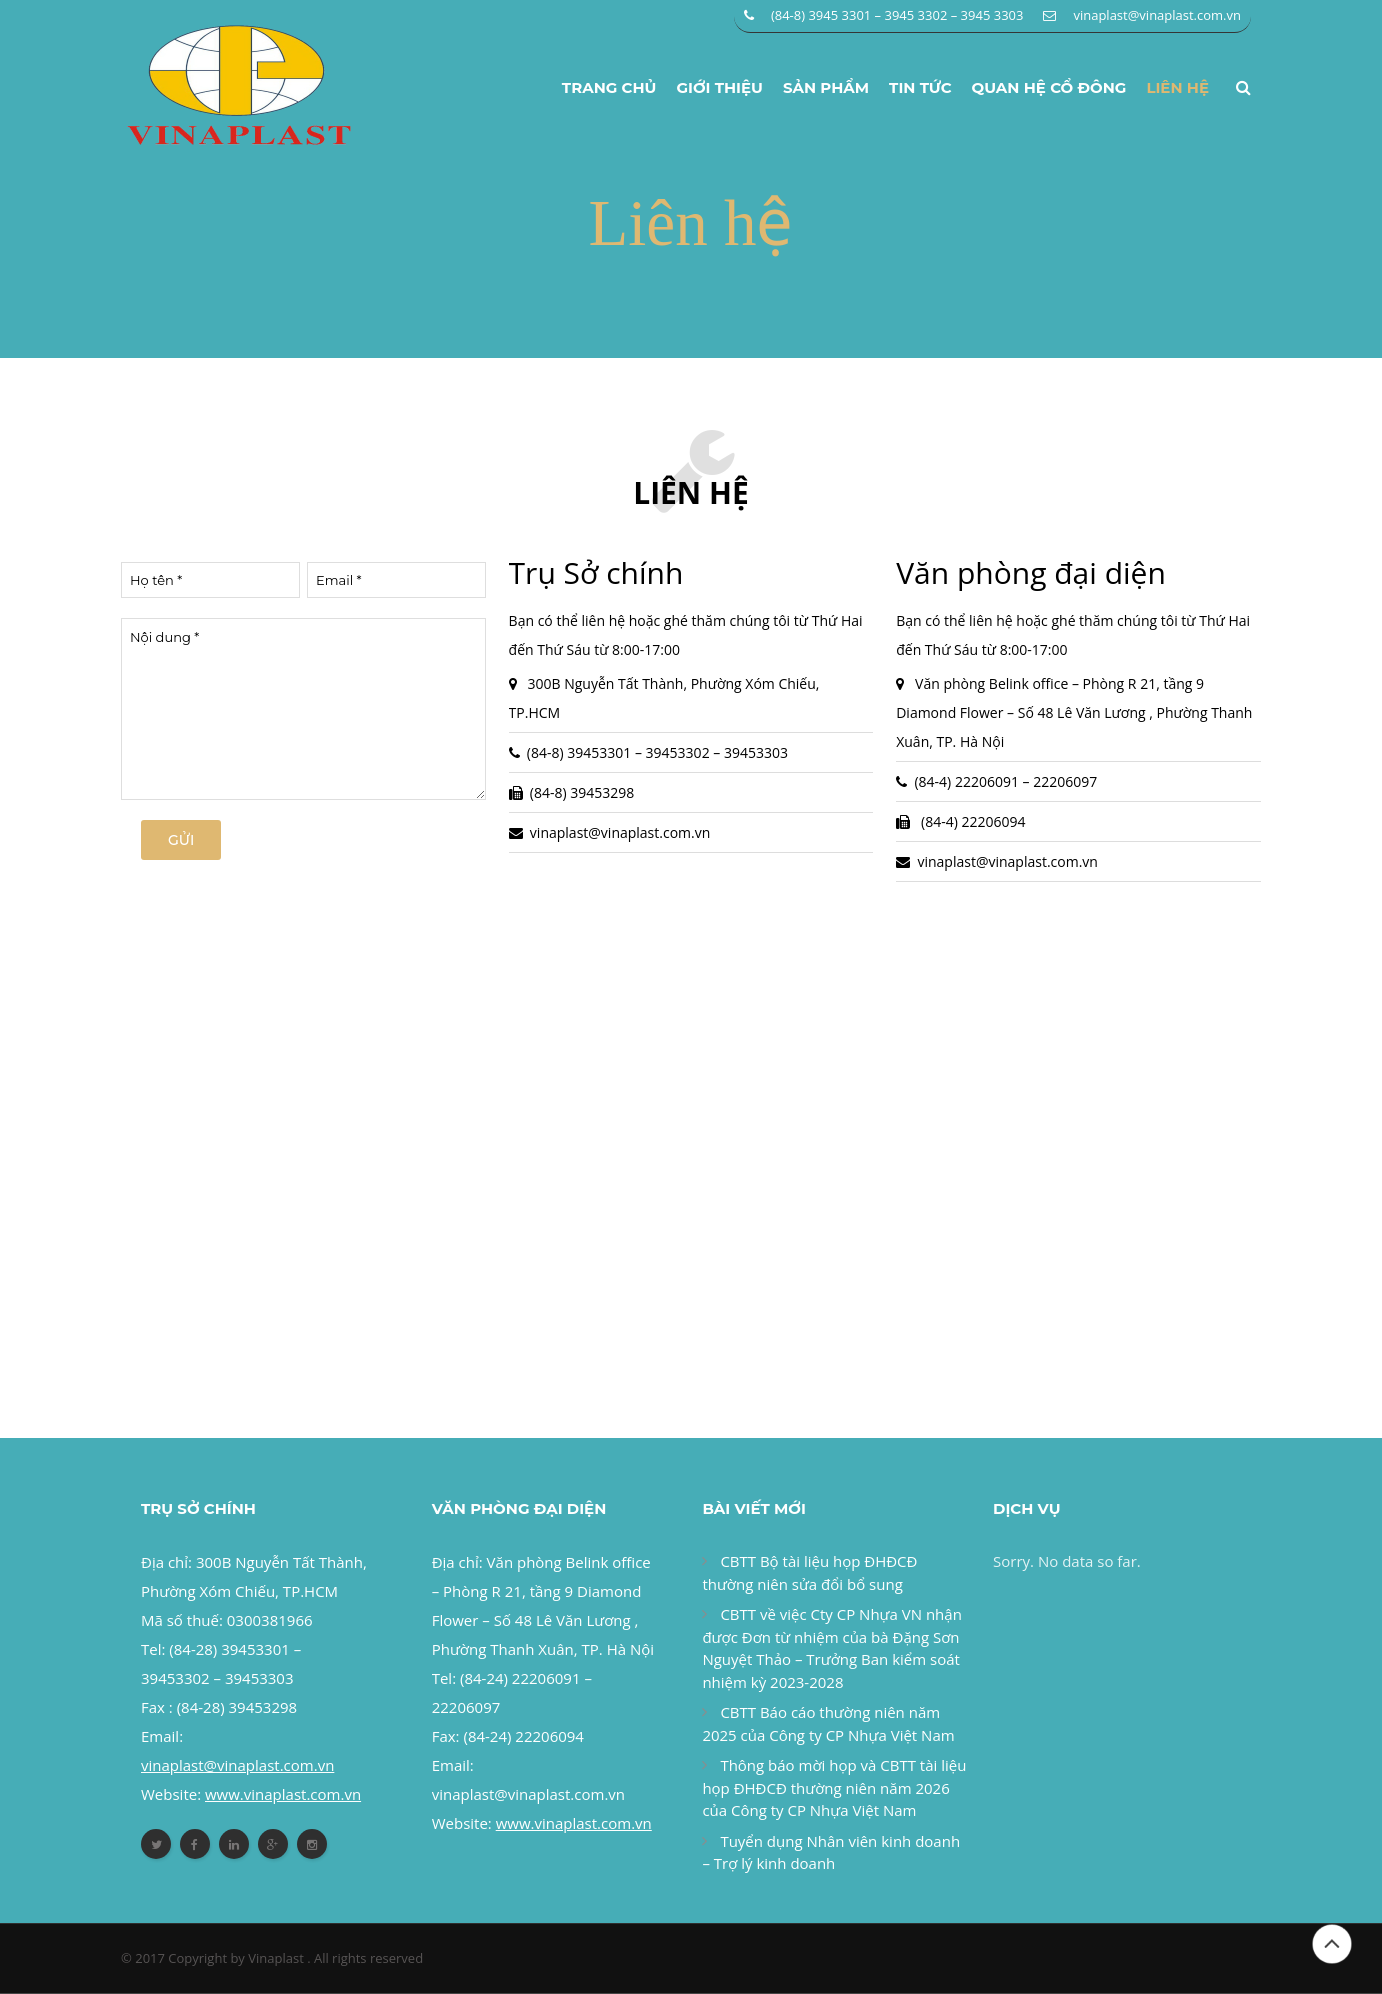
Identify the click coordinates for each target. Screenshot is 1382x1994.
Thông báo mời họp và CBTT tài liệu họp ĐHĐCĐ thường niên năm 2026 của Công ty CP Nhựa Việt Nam (834, 1788)
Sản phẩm (826, 87)
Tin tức (920, 87)
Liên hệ (1177, 87)
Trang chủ (609, 87)
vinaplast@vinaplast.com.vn (1157, 15)
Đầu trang (1332, 1944)
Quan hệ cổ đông (1049, 87)
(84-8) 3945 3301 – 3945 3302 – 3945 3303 (897, 15)
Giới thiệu (719, 87)
